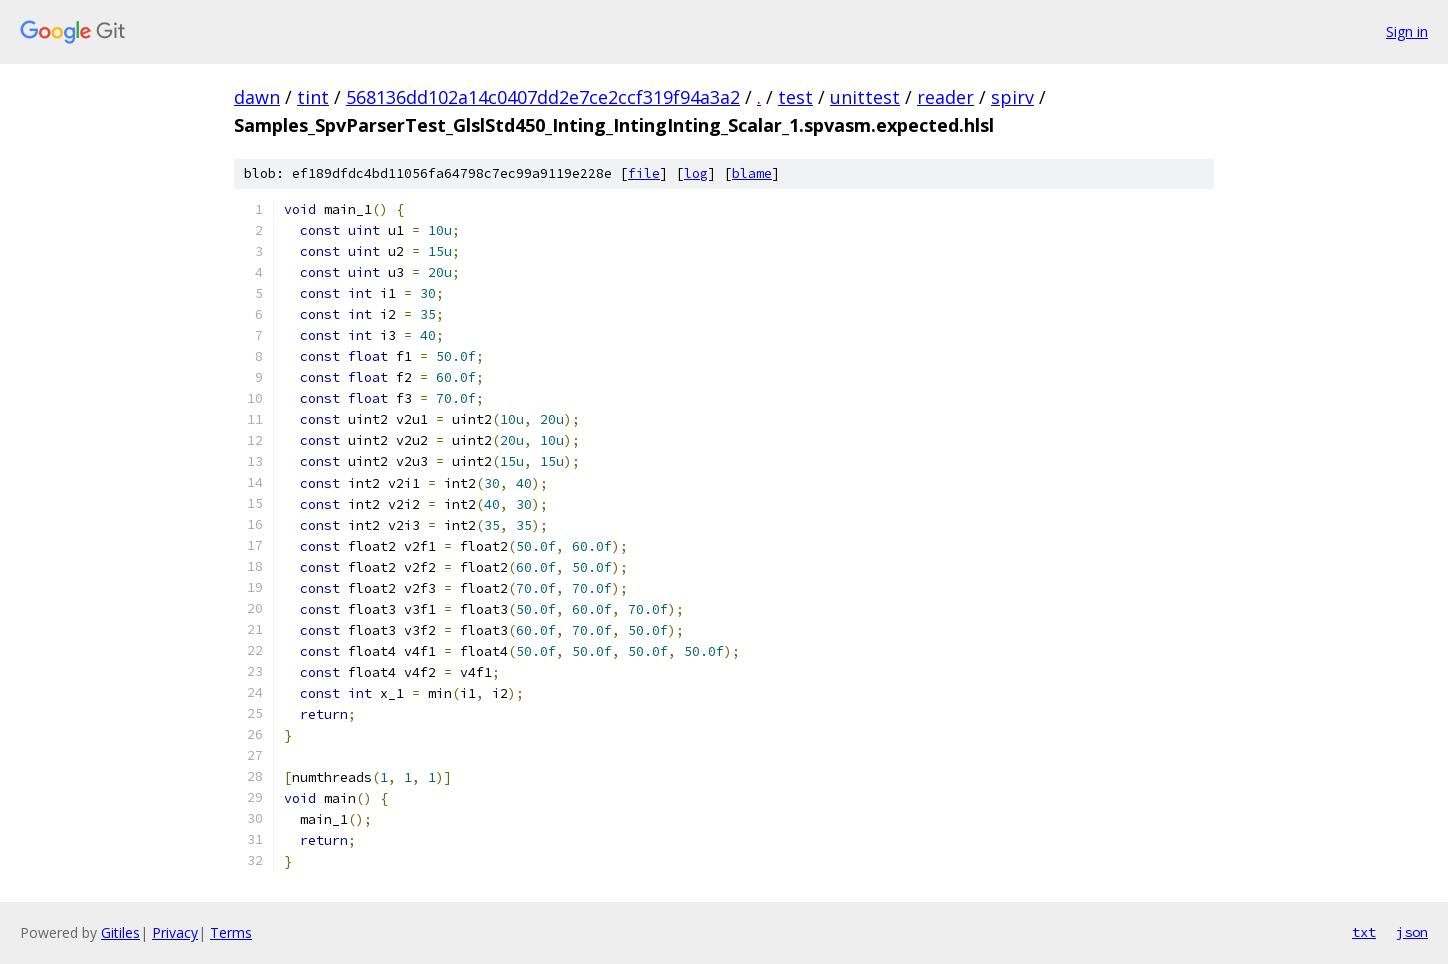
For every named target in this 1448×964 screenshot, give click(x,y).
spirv (1012, 97)
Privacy (175, 932)
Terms (231, 932)
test (795, 97)
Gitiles (120, 932)
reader (945, 97)
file (644, 173)
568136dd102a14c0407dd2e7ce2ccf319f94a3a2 (543, 97)
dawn (257, 97)
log (696, 173)
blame (752, 173)
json (1412, 932)
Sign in (1407, 31)
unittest (865, 97)
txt (1364, 932)
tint (313, 97)
